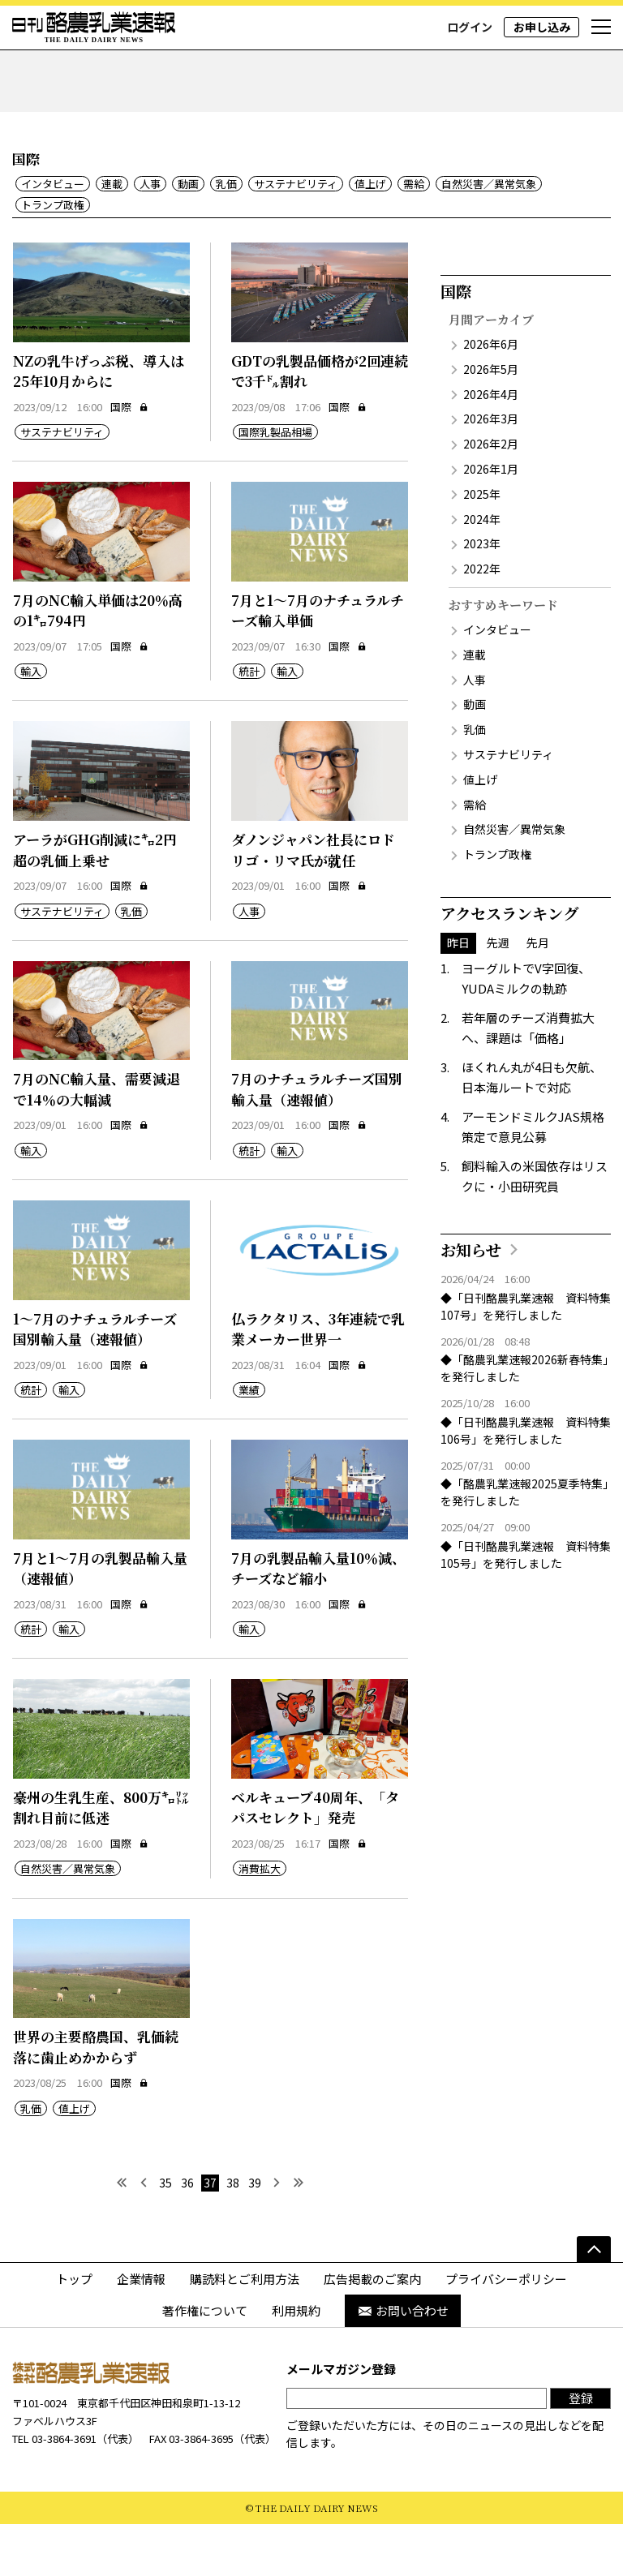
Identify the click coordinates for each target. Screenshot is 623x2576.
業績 (249, 1442)
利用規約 (296, 2363)
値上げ (370, 236)
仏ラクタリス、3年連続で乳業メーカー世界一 (318, 1381)
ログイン (469, 27)
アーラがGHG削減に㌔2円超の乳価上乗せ (95, 902)
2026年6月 (490, 397)
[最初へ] (121, 2234)
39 (254, 2234)
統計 (249, 724)
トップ (74, 2330)
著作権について (204, 2363)
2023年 (482, 596)
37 (210, 2234)
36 (187, 2234)
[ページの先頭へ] (594, 2301)
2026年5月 (490, 421)
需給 (413, 236)
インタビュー (52, 236)
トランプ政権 (52, 256)
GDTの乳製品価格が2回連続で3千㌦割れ (319, 423)
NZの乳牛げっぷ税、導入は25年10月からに (98, 423)
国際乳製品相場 (275, 484)
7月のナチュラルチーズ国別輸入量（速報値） (316, 1141)
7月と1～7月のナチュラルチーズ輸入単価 (317, 662)
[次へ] (277, 2234)
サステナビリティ (295, 236)
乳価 (226, 236)
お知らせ (470, 1301)
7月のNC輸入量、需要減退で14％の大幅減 (96, 1141)
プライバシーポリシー (506, 2330)
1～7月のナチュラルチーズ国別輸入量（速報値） (95, 1381)
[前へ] (143, 2234)
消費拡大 (259, 1921)
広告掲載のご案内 (372, 2330)
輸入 (30, 724)
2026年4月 (490, 446)
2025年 (482, 546)
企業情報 (141, 2330)
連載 (111, 236)
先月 (537, 994)
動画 (188, 236)
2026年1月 (490, 521)
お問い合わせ (403, 2363)
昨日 (458, 994)
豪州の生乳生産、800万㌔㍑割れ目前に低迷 (101, 1859)
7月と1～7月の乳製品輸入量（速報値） (100, 1620)
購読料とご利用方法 (244, 2330)
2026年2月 (490, 496)
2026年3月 (490, 471)
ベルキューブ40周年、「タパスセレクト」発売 (315, 1859)
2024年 (482, 571)
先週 (498, 994)
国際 (129, 458)
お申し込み (541, 27)
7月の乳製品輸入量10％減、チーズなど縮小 (318, 1620)
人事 (150, 236)
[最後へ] (298, 2234)
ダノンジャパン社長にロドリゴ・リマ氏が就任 (313, 902)
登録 (581, 2449)
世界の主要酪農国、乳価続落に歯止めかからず (95, 2099)
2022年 (482, 621)
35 (165, 2234)
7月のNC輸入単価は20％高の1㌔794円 (98, 662)
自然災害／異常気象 (488, 236)
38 (232, 2234)
